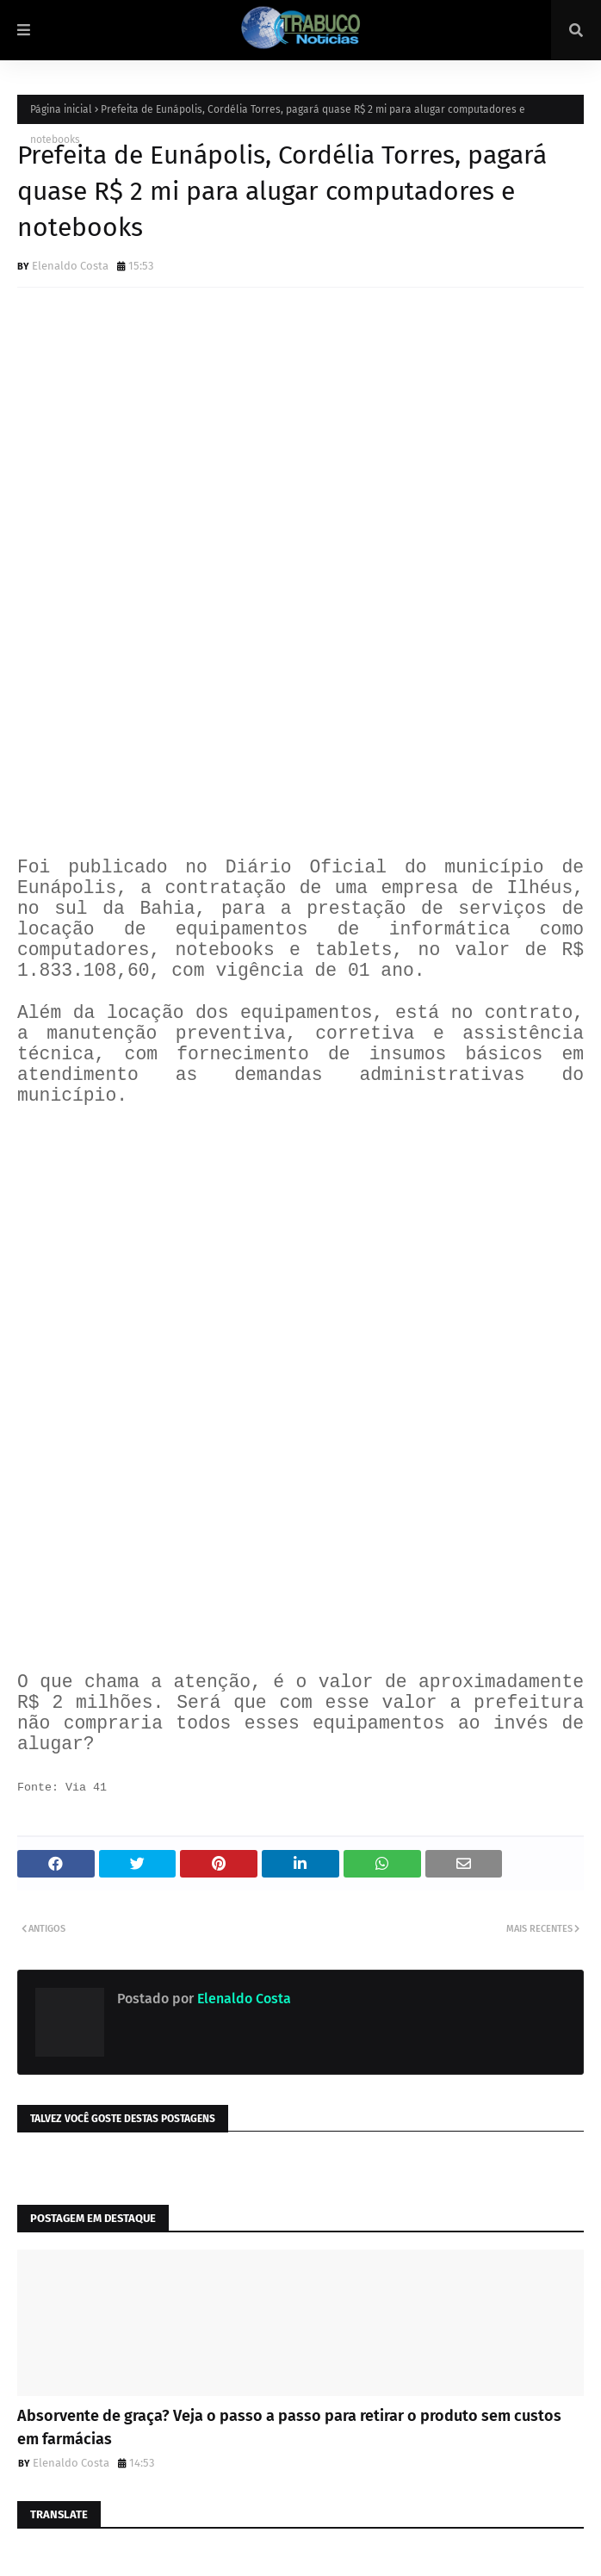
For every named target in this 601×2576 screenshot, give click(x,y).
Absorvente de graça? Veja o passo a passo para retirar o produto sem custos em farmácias (289, 2427)
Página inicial (61, 109)
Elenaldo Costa (70, 265)
